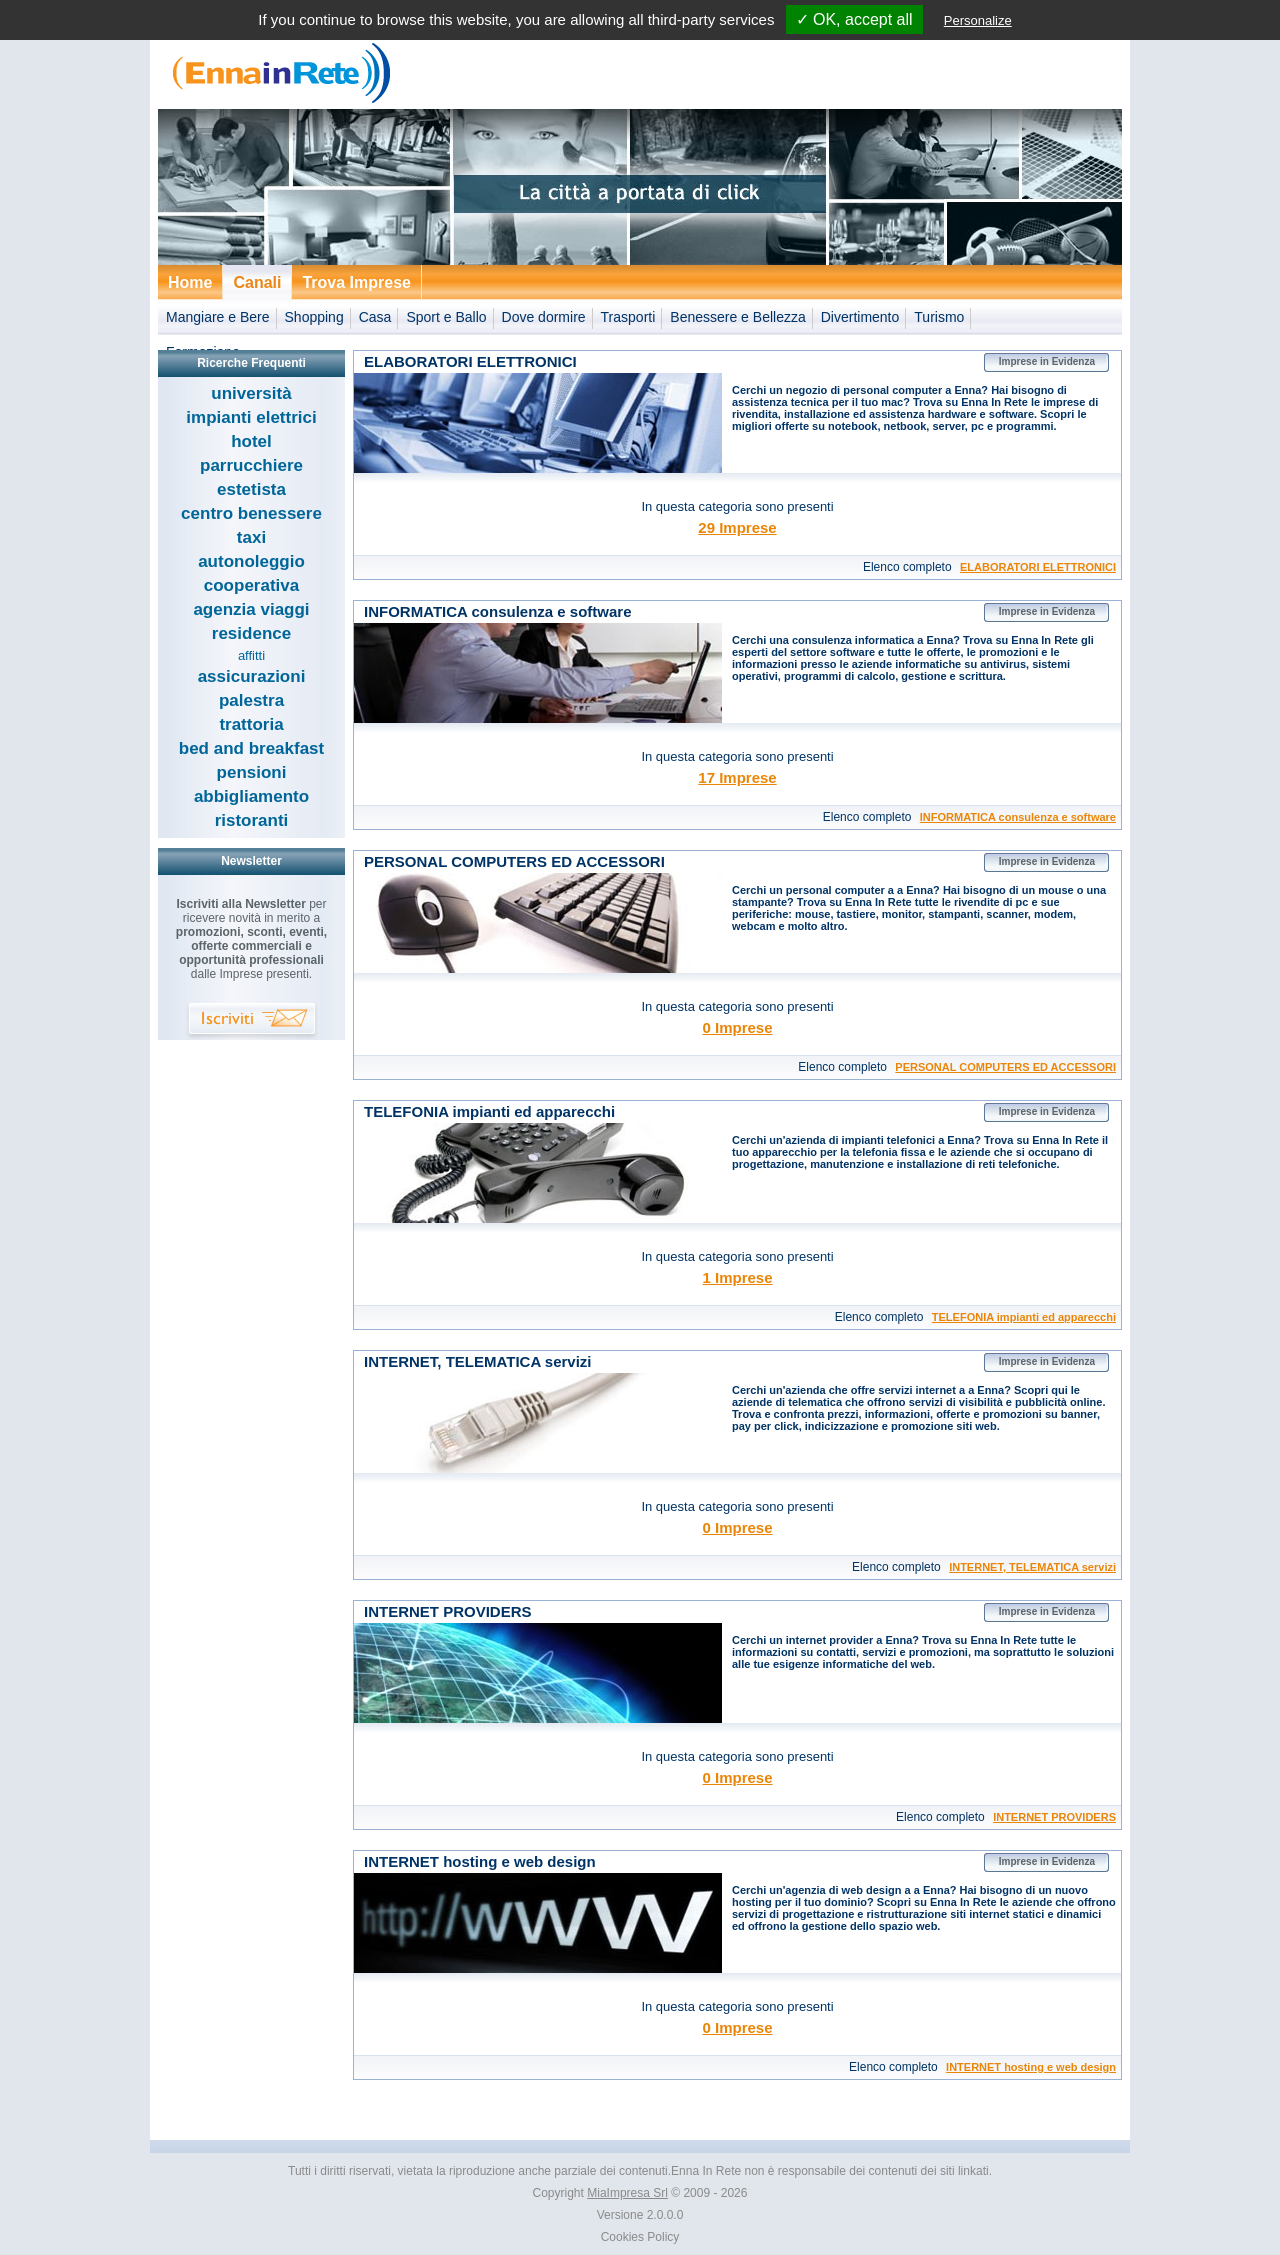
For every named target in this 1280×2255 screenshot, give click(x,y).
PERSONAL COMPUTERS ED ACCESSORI (1005, 1067)
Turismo (939, 317)
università (251, 393)
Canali (257, 282)
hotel (251, 441)
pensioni (252, 772)
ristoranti (252, 820)
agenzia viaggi (251, 609)
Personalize (978, 20)
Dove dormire (544, 317)
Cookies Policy (640, 2237)
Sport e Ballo (446, 317)
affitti (251, 655)
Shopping (314, 317)
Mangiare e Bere (218, 317)
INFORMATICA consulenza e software (1018, 817)
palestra (251, 700)
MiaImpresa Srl (627, 2193)
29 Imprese (737, 527)
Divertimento (860, 317)
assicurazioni (252, 676)
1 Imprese (737, 1277)
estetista (251, 489)
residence (251, 633)
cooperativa (251, 585)
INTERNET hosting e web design (1031, 2067)
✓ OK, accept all (854, 19)
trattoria (251, 724)
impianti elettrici (251, 417)
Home (190, 282)
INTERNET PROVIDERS (1054, 1817)
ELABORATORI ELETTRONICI (1038, 567)
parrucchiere (251, 465)
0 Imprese (737, 1027)
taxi (251, 537)
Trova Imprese (356, 282)
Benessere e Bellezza (737, 317)
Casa (375, 317)
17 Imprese (737, 777)
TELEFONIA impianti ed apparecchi (1024, 1317)
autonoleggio (251, 561)
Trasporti (628, 317)
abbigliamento (251, 796)
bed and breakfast (252, 748)
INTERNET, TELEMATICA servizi (1032, 1567)
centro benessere (251, 513)
